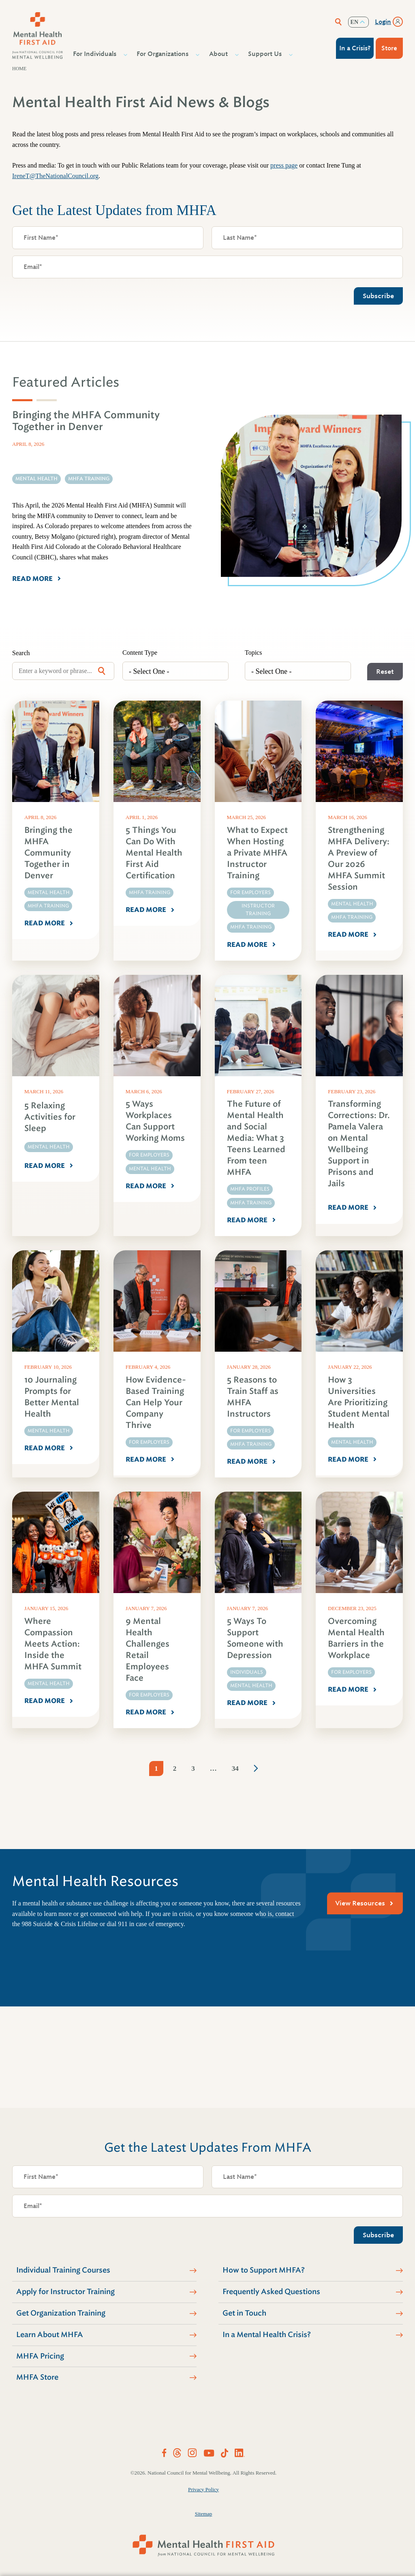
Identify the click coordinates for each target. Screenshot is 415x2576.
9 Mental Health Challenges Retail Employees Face (147, 1650)
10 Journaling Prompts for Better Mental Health (51, 1396)
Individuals (246, 1672)
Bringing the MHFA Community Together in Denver (48, 853)
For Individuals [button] (95, 54)
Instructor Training (258, 910)
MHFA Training (48, 906)
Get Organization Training (60, 2313)
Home (19, 68)
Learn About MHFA (49, 2334)
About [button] (219, 54)
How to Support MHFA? (263, 2270)
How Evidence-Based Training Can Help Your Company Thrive (156, 1402)
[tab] (22, 400)
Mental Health (49, 892)
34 (235, 1768)
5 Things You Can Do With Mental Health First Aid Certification (154, 853)
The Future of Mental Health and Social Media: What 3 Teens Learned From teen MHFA (256, 1138)
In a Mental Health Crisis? (266, 2334)
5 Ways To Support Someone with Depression (255, 1638)
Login (383, 22)
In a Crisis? (354, 48)
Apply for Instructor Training (65, 2291)
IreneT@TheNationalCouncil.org (55, 175)
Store (389, 48)
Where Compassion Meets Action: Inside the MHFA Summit (52, 1644)
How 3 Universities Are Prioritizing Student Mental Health (358, 1402)
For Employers (250, 892)
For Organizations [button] (163, 54)
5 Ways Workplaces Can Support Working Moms (155, 1121)
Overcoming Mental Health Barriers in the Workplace (356, 1638)
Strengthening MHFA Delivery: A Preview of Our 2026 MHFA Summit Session (358, 858)
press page (283, 165)
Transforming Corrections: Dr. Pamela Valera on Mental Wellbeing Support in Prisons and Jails (359, 1144)
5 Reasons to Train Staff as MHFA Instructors (252, 1396)
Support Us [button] (266, 54)
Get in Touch (244, 2313)
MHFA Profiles (250, 1189)
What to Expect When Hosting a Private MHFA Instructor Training (257, 853)
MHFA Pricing (40, 2356)
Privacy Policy (203, 2489)
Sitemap (203, 2514)
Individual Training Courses (63, 2270)
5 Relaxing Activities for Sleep (49, 1117)
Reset (385, 671)
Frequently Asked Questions (271, 2291)
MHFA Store (37, 2377)
